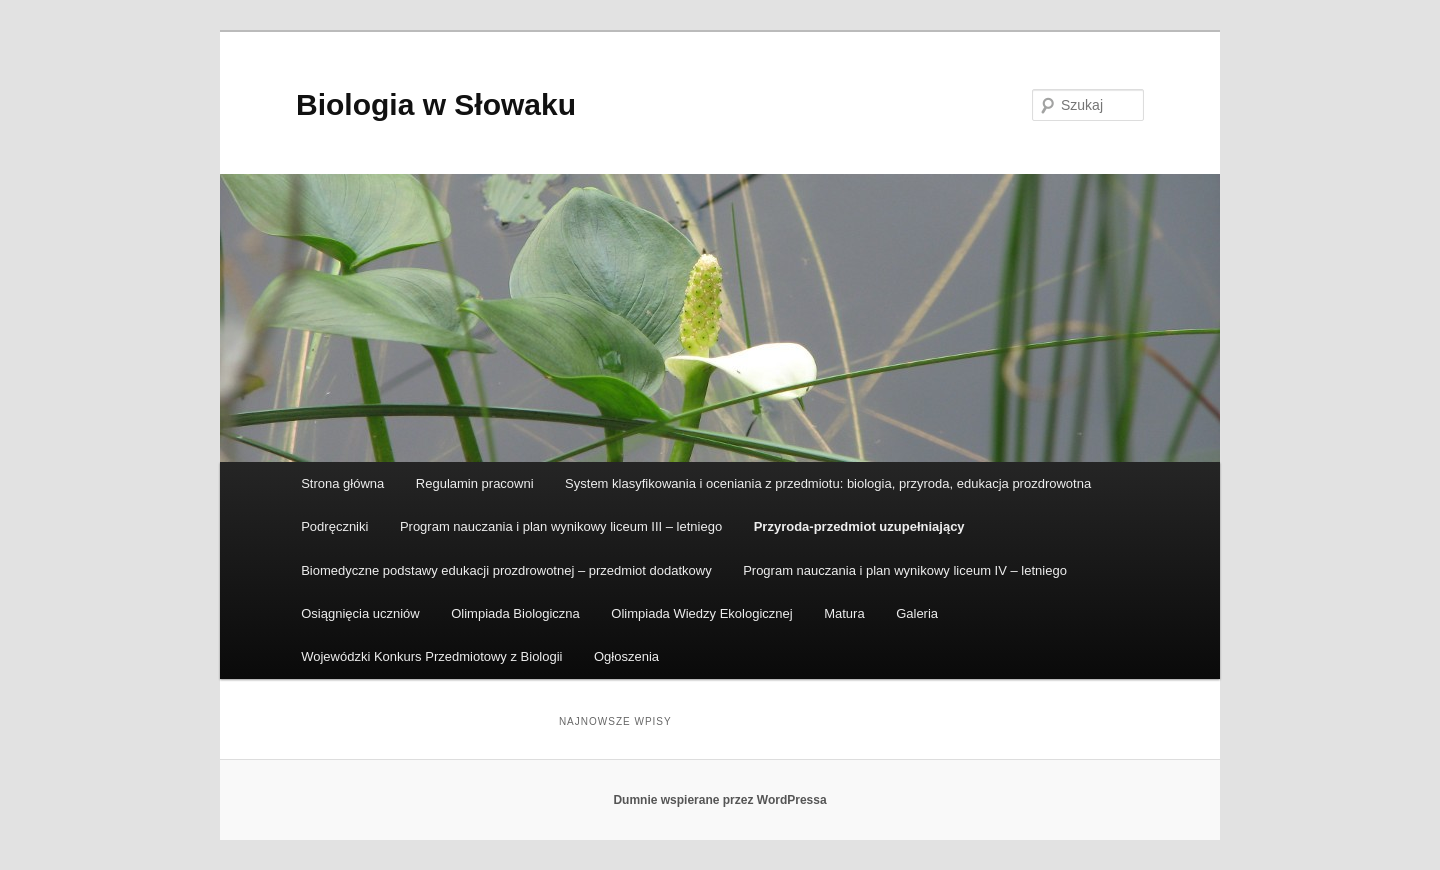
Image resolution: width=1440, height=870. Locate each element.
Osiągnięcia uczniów (360, 613)
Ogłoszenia (626, 656)
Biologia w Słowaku (436, 104)
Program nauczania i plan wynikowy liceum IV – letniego (905, 570)
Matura (844, 613)
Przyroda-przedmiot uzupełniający (859, 526)
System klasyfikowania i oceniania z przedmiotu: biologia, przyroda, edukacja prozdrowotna (828, 483)
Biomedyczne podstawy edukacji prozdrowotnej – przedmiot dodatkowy (506, 570)
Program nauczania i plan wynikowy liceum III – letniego (561, 526)
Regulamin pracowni (475, 483)
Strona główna (342, 483)
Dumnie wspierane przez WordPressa (719, 800)
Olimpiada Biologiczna (515, 613)
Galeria (917, 613)
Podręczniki (334, 526)
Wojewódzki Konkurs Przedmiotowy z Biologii (431, 656)
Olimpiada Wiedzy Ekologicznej (701, 613)
